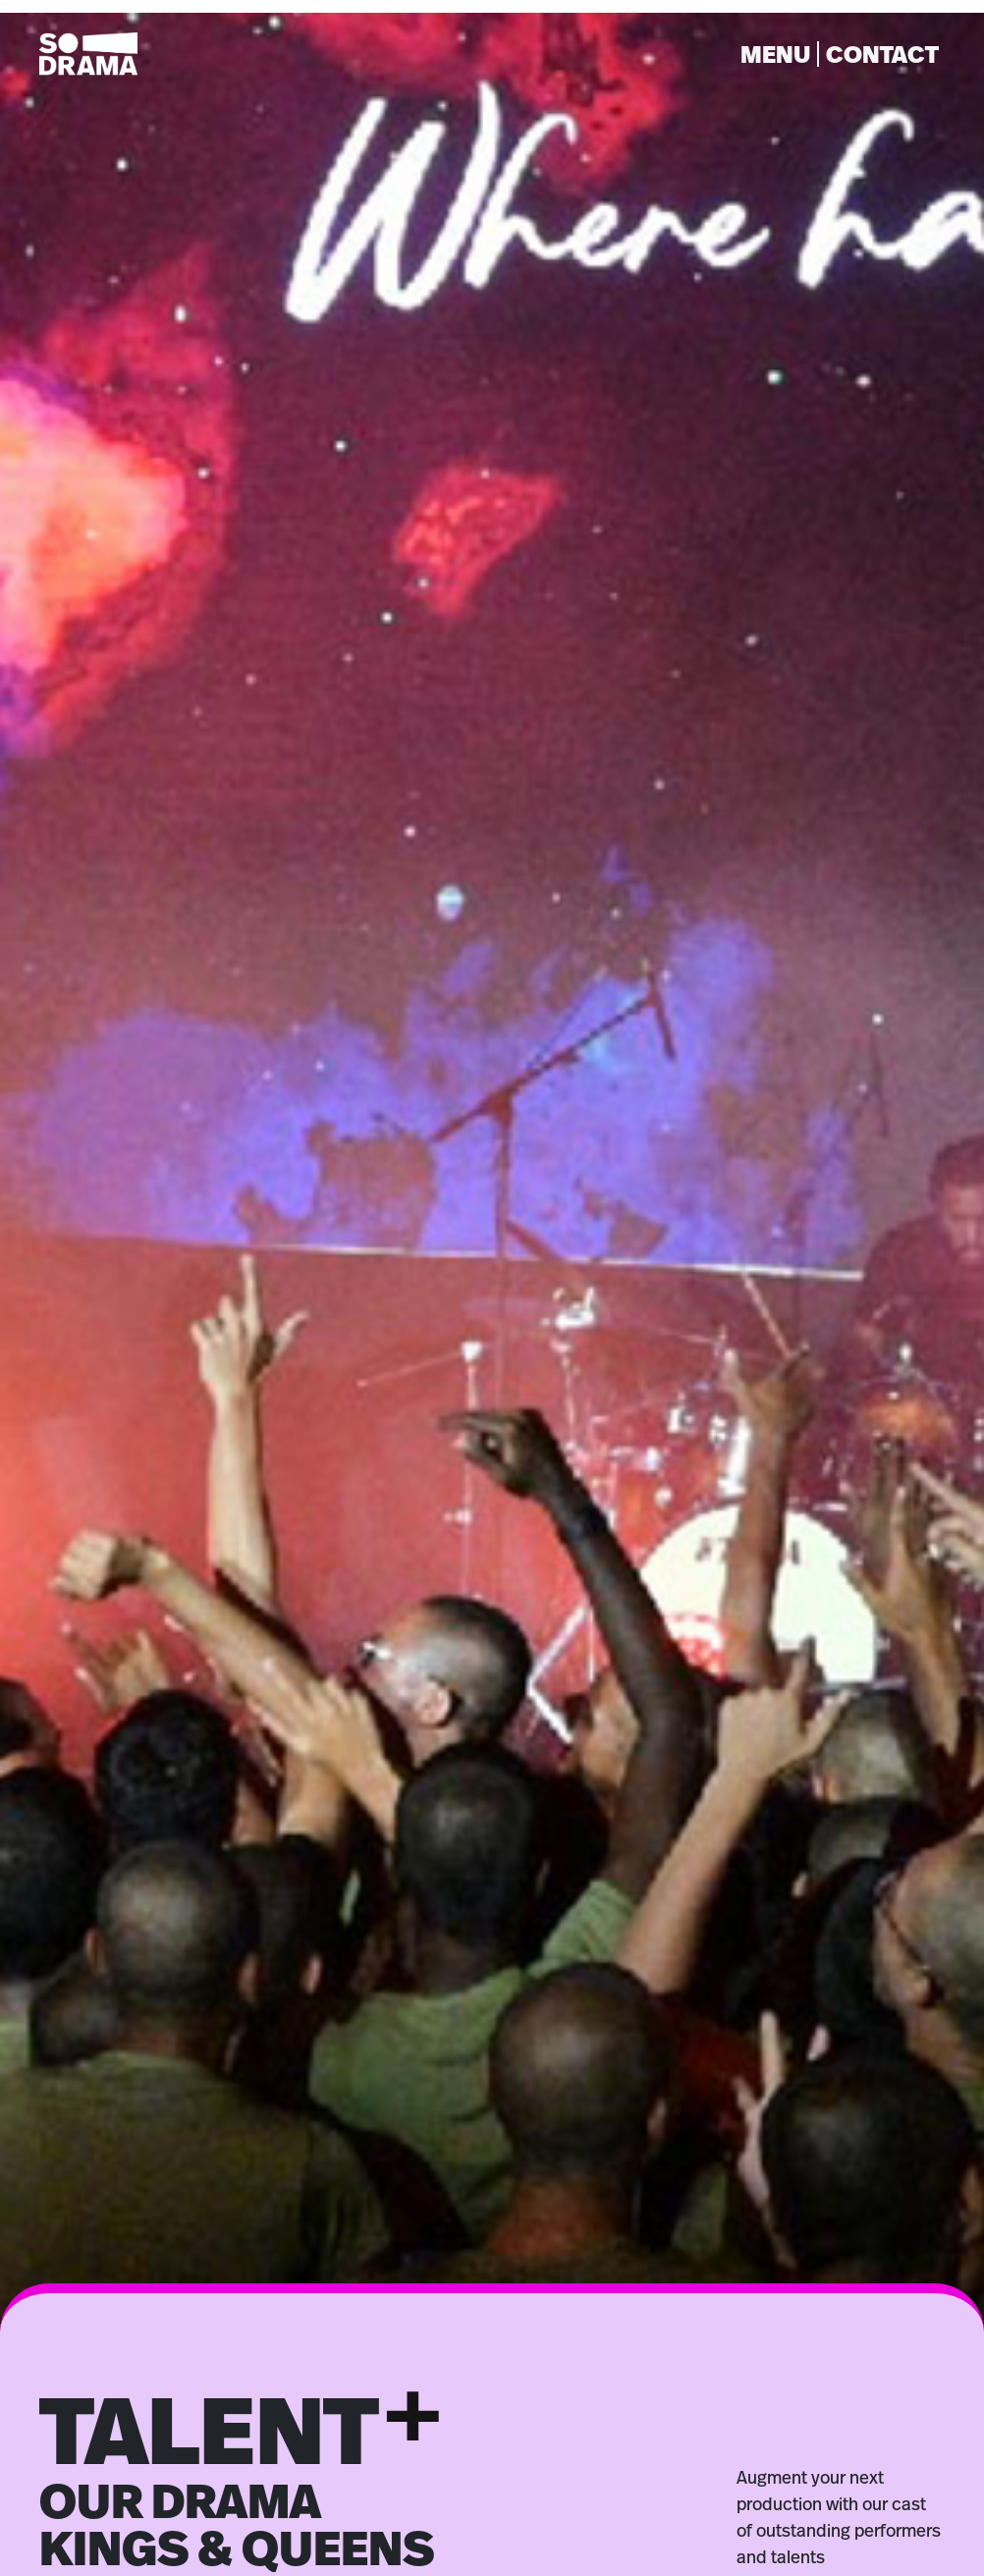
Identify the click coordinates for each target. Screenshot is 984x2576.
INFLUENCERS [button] (751, 2502)
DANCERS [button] (365, 2502)
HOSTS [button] (543, 2502)
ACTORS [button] (177, 2502)
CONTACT (882, 49)
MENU (775, 49)
